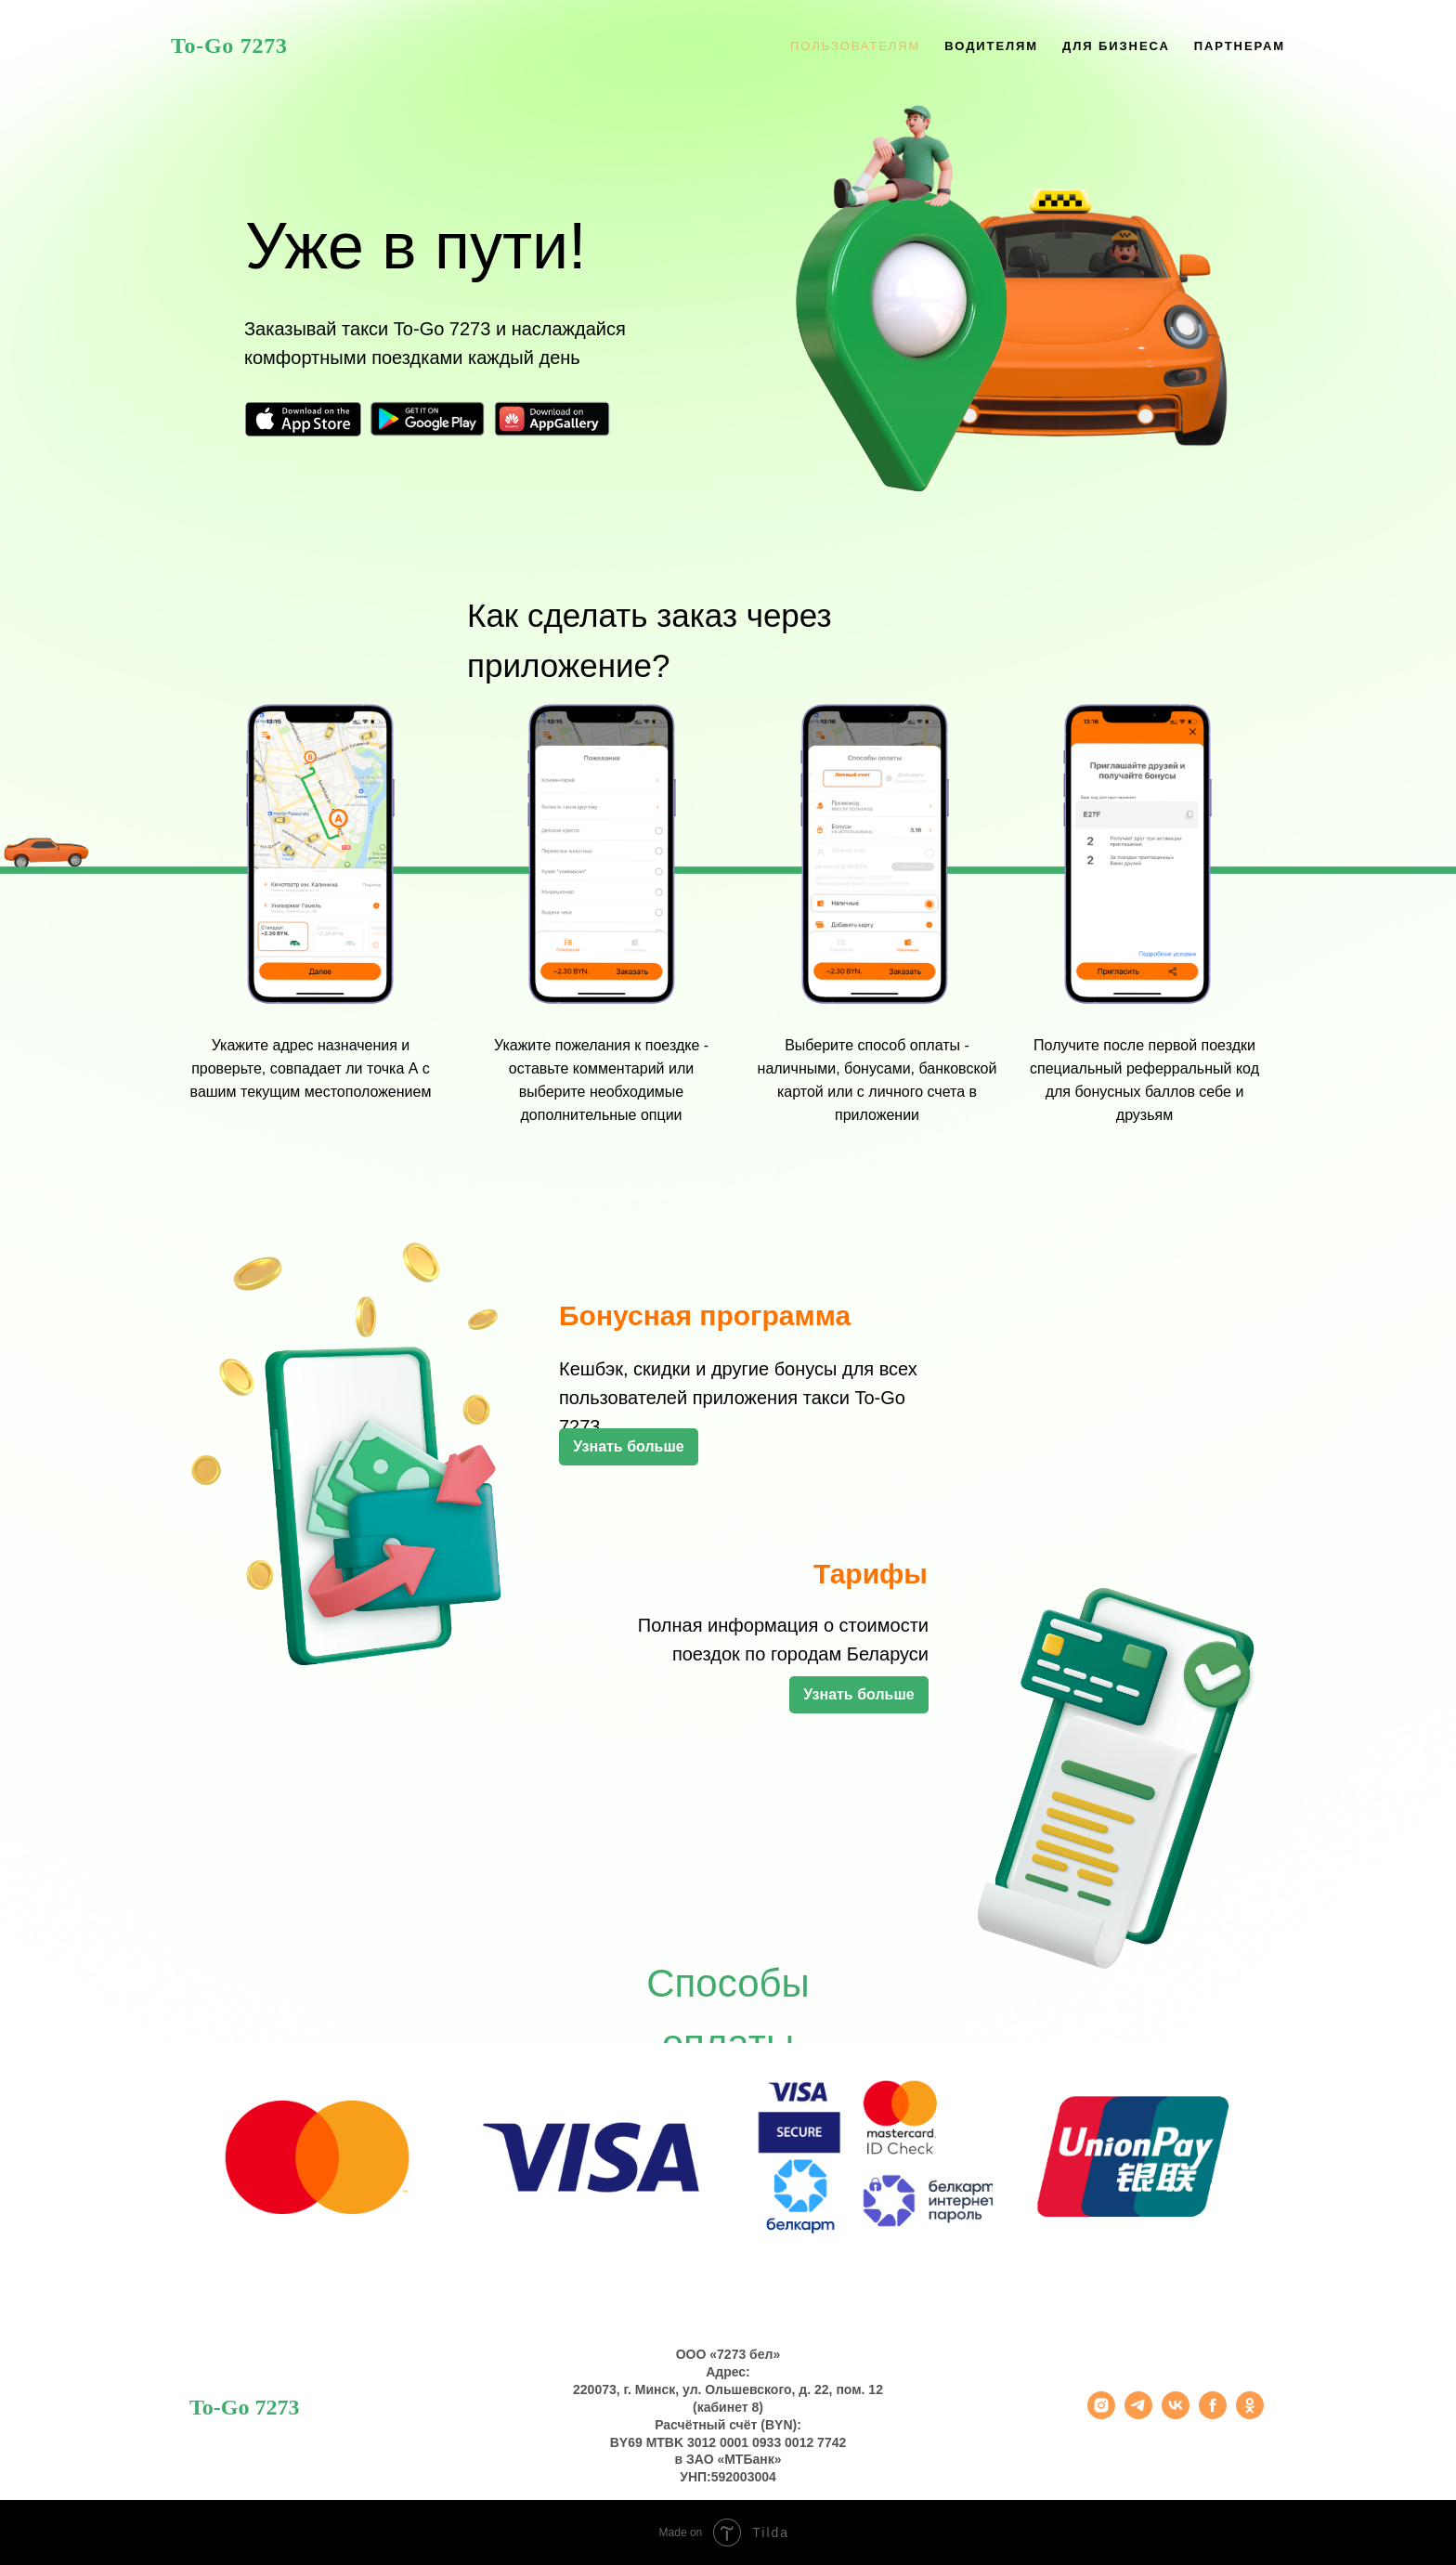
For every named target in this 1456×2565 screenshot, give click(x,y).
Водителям (991, 46)
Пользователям (855, 46)
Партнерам (1239, 46)
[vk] (1176, 2414)
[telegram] (1138, 2414)
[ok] (1250, 2414)
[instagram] (1101, 2414)
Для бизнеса (1116, 46)
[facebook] (1213, 2414)
